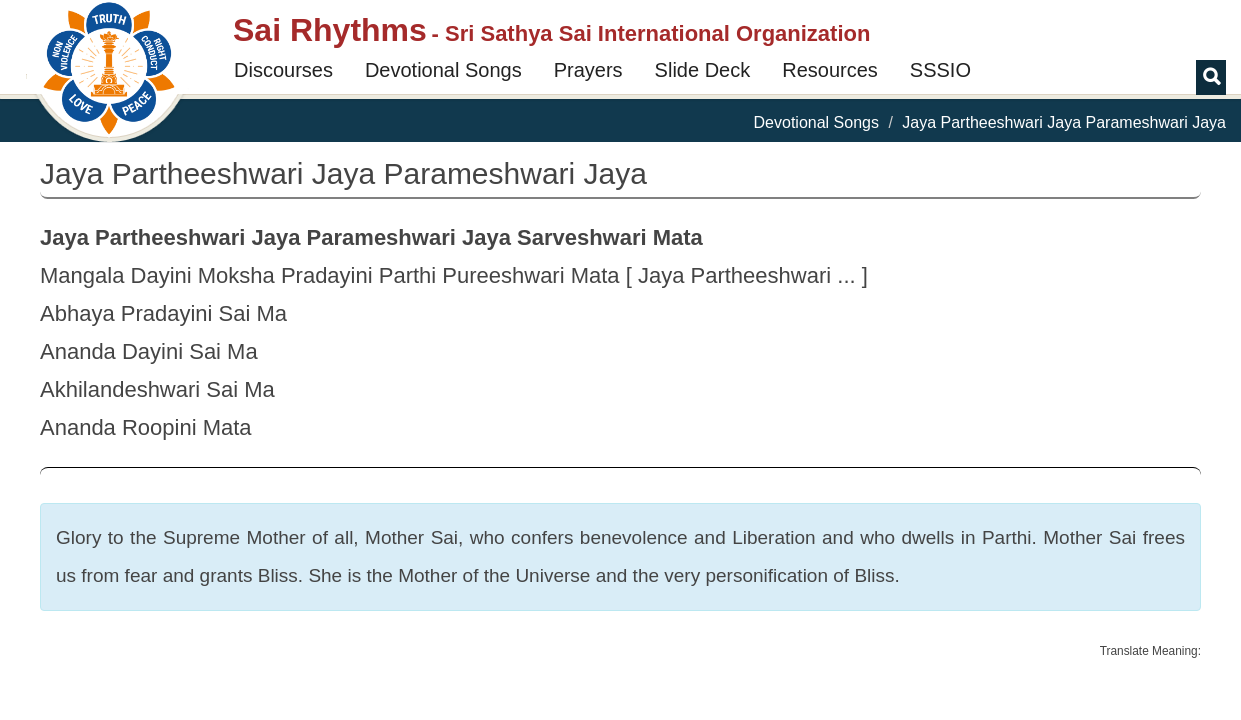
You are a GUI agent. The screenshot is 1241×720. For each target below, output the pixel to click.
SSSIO (940, 70)
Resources (830, 70)
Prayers (588, 70)
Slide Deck (703, 70)
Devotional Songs (443, 70)
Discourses (283, 70)
